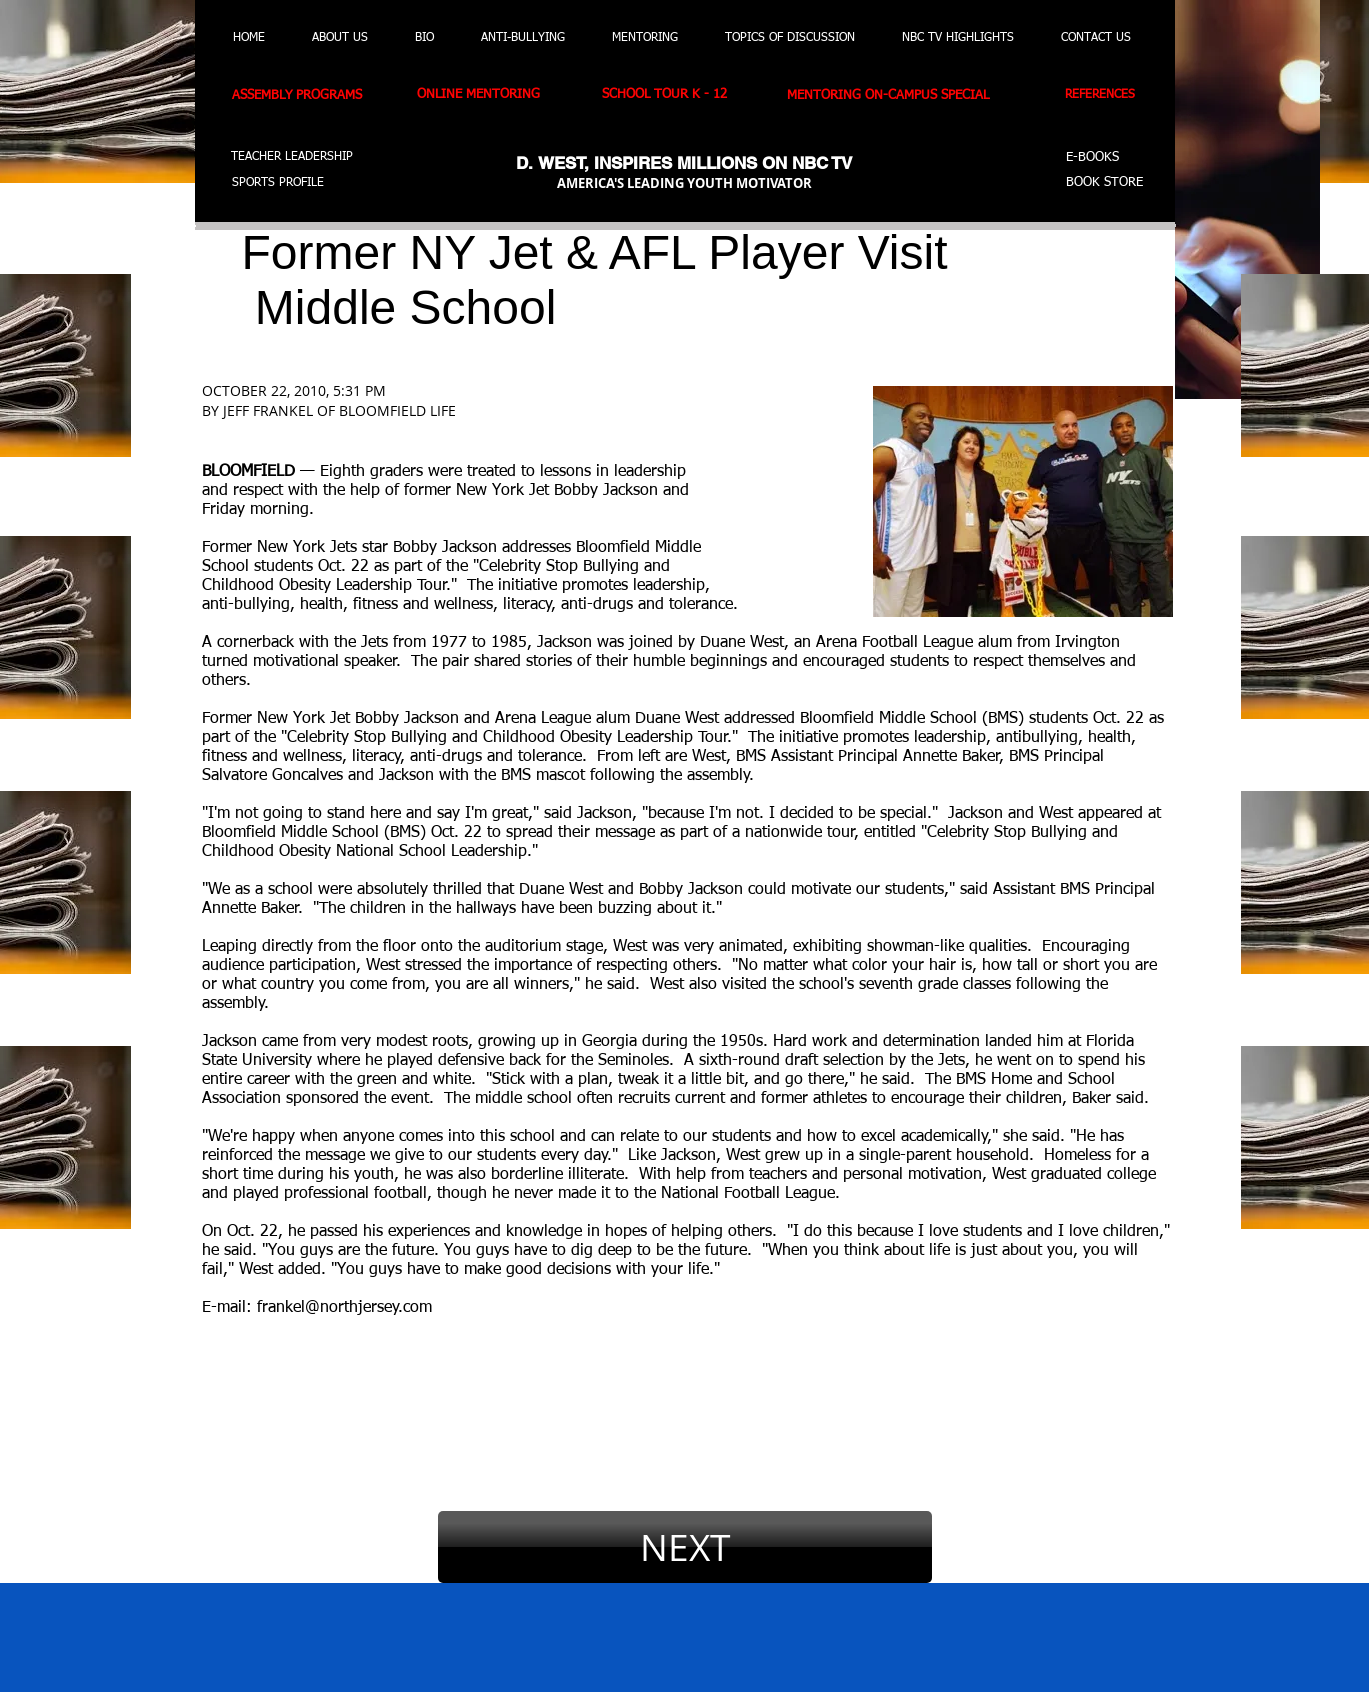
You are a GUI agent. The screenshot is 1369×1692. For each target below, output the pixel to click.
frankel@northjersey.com (344, 1308)
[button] (113, 171)
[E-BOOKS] (1096, 158)
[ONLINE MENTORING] (489, 95)
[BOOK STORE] (1107, 183)
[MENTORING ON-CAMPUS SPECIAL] (904, 96)
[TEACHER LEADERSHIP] (292, 158)
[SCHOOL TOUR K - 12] (674, 95)
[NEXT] (685, 1547)
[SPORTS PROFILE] (287, 183)
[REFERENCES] (1106, 96)
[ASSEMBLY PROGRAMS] (309, 96)
